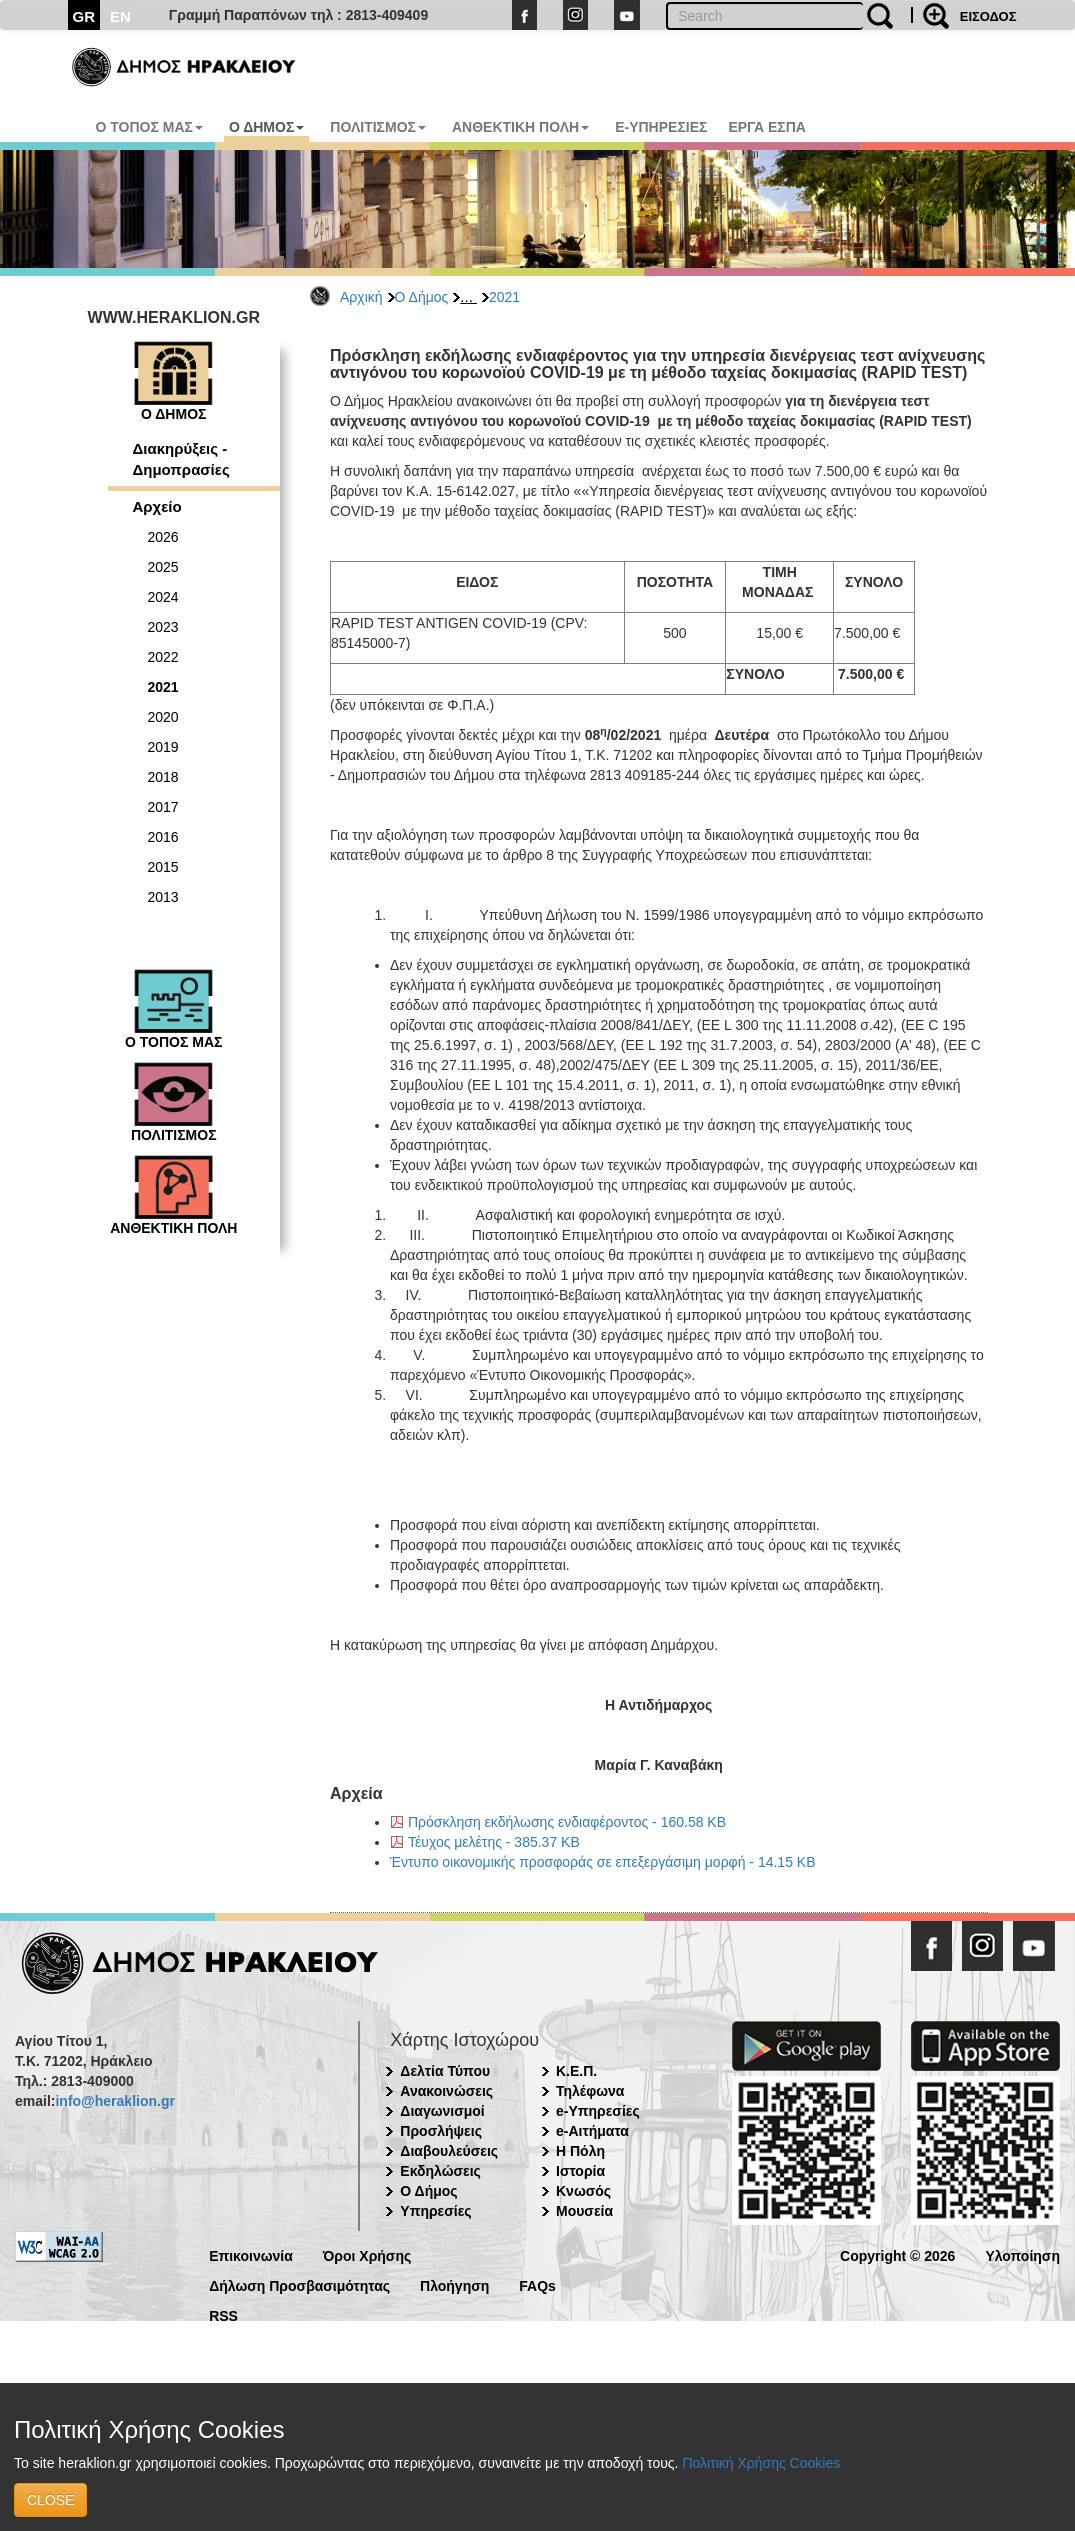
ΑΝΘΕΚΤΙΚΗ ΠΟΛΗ (520, 127)
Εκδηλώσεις (440, 2171)
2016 (163, 837)
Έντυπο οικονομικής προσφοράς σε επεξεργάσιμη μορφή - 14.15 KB (603, 1862)
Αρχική (361, 297)
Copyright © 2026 (897, 2254)
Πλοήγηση (454, 2284)
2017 (163, 807)
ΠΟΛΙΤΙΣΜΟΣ (378, 127)
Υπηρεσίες (435, 2211)
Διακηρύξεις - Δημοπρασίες (181, 459)
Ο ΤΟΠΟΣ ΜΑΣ (149, 127)
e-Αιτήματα (592, 2131)
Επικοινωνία (251, 2254)
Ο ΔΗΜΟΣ (266, 127)
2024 (163, 597)
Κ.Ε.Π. (576, 2071)
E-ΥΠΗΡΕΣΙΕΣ (661, 127)
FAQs (537, 2284)
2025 (163, 567)
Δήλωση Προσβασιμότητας (299, 2284)
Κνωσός (583, 2191)
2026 (163, 537)
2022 (163, 657)
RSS (223, 2314)
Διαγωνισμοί (442, 2111)
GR (84, 16)
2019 (163, 747)
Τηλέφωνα (590, 2091)
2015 (163, 867)
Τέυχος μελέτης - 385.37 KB (494, 1842)
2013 (163, 897)
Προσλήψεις (441, 2131)
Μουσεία (584, 2211)
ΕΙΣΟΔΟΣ (988, 16)
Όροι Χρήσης (367, 2254)
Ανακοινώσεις (446, 2091)
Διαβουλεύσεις (449, 2151)
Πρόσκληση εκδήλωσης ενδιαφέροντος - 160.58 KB (567, 1822)
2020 (163, 717)
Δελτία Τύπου (445, 2071)
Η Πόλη (580, 2151)
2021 (504, 297)
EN (120, 16)
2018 (163, 777)
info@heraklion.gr (114, 2101)
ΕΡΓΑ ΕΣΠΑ (767, 127)
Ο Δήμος (422, 297)
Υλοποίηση (1022, 2254)
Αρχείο (157, 506)
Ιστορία (580, 2171)
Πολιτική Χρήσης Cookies (761, 2463)
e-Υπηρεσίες (598, 2111)
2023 (163, 627)
